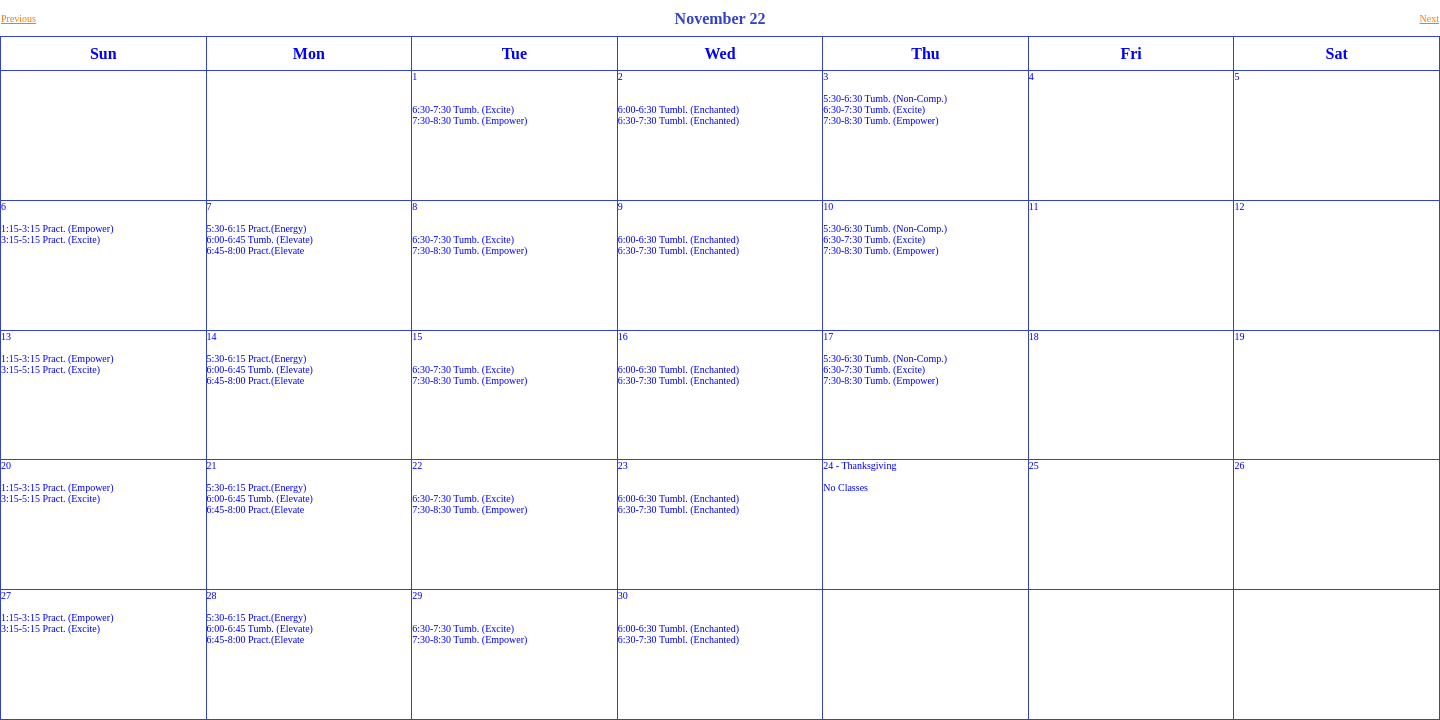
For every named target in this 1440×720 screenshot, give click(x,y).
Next (1429, 18)
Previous (18, 18)
